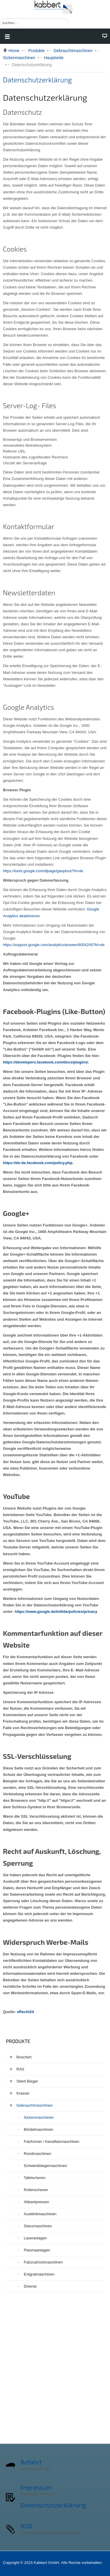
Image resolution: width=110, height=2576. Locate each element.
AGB (26, 2526)
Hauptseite (54, 57)
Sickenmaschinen (19, 57)
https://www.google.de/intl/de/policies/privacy (56, 1611)
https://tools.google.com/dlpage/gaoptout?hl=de (43, 871)
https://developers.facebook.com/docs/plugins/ (45, 1062)
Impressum (36, 2487)
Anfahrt (31, 2462)
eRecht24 (25, 2012)
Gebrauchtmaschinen (72, 50)
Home (14, 50)
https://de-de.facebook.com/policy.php (37, 1163)
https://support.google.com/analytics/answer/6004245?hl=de (54, 945)
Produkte (36, 50)
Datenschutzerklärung (37, 80)
